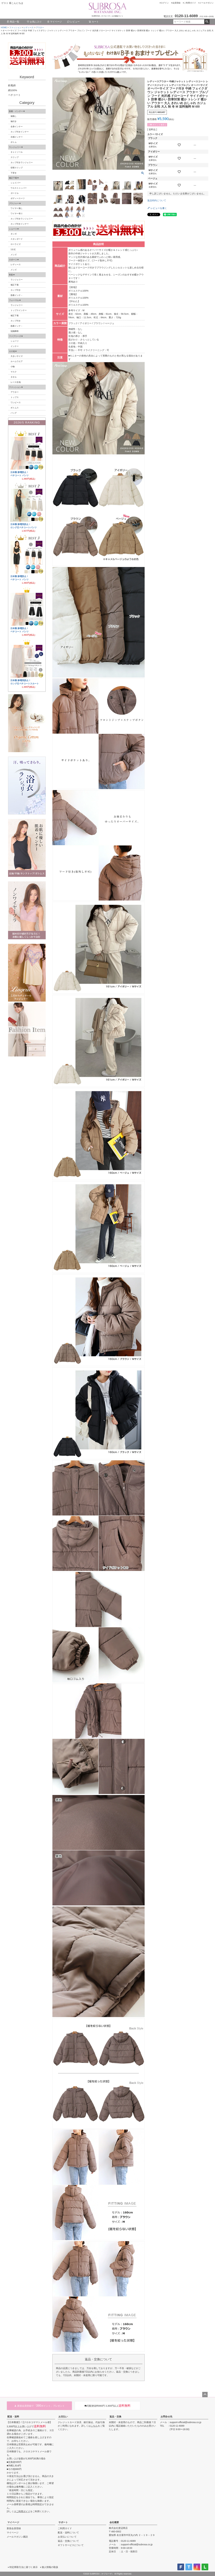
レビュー (73, 21)
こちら (94, 2425)
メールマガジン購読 (17, 2536)
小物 (13, 366)
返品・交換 (115, 2416)
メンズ (14, 254)
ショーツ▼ (14, 229)
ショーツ (15, 341)
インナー (15, 346)
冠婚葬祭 (15, 331)
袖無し (14, 116)
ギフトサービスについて (71, 2545)
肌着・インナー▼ (17, 111)
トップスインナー (19, 310)
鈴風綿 (12, 85)
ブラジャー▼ (15, 203)
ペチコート (14, 94)
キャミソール (17, 152)
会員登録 (176, 3)
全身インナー (17, 126)
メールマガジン (207, 3)
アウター (40, 27)
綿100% (12, 90)
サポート (63, 2522)
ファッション (15, 27)
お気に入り (34, 21)
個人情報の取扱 (50, 2567)
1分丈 (13, 249)
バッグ (14, 413)
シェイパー (16, 183)
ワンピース (16, 402)
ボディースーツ (18, 198)
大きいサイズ (17, 356)
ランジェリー (17, 279)
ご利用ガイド (190, 3)
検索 (206, 21)
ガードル (15, 193)
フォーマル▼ (15, 300)
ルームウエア (17, 361)
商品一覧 (13, 21)
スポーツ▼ (14, 259)
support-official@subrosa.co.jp (185, 2422)
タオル (14, 377)
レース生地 (16, 382)
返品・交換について (68, 2541)
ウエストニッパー (19, 188)
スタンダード (17, 239)
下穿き (14, 173)
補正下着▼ (14, 178)
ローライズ (16, 244)
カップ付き (16, 290)
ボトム (14, 142)
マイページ (54, 21)
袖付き (14, 121)
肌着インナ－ (17, 295)
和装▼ (12, 275)
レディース (29, 27)
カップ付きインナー (20, 132)
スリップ (15, 157)
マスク (14, 372)
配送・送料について (68, 2532)
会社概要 (114, 2522)
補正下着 (15, 285)
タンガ (14, 234)
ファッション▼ (16, 387)
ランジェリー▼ (16, 147)
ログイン (165, 3)
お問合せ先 (166, 2416)
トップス (15, 397)
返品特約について (156, 200)
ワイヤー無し (17, 208)
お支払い (63, 2416)
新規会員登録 (14, 2528)
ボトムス (15, 408)
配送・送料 (13, 2416)
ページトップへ (205, 2394)
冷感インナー (17, 137)
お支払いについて (67, 2536)
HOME (4, 27)
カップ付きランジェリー (22, 162)
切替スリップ (17, 168)
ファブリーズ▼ (16, 336)
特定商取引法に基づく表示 (23, 2567)
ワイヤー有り (17, 213)
